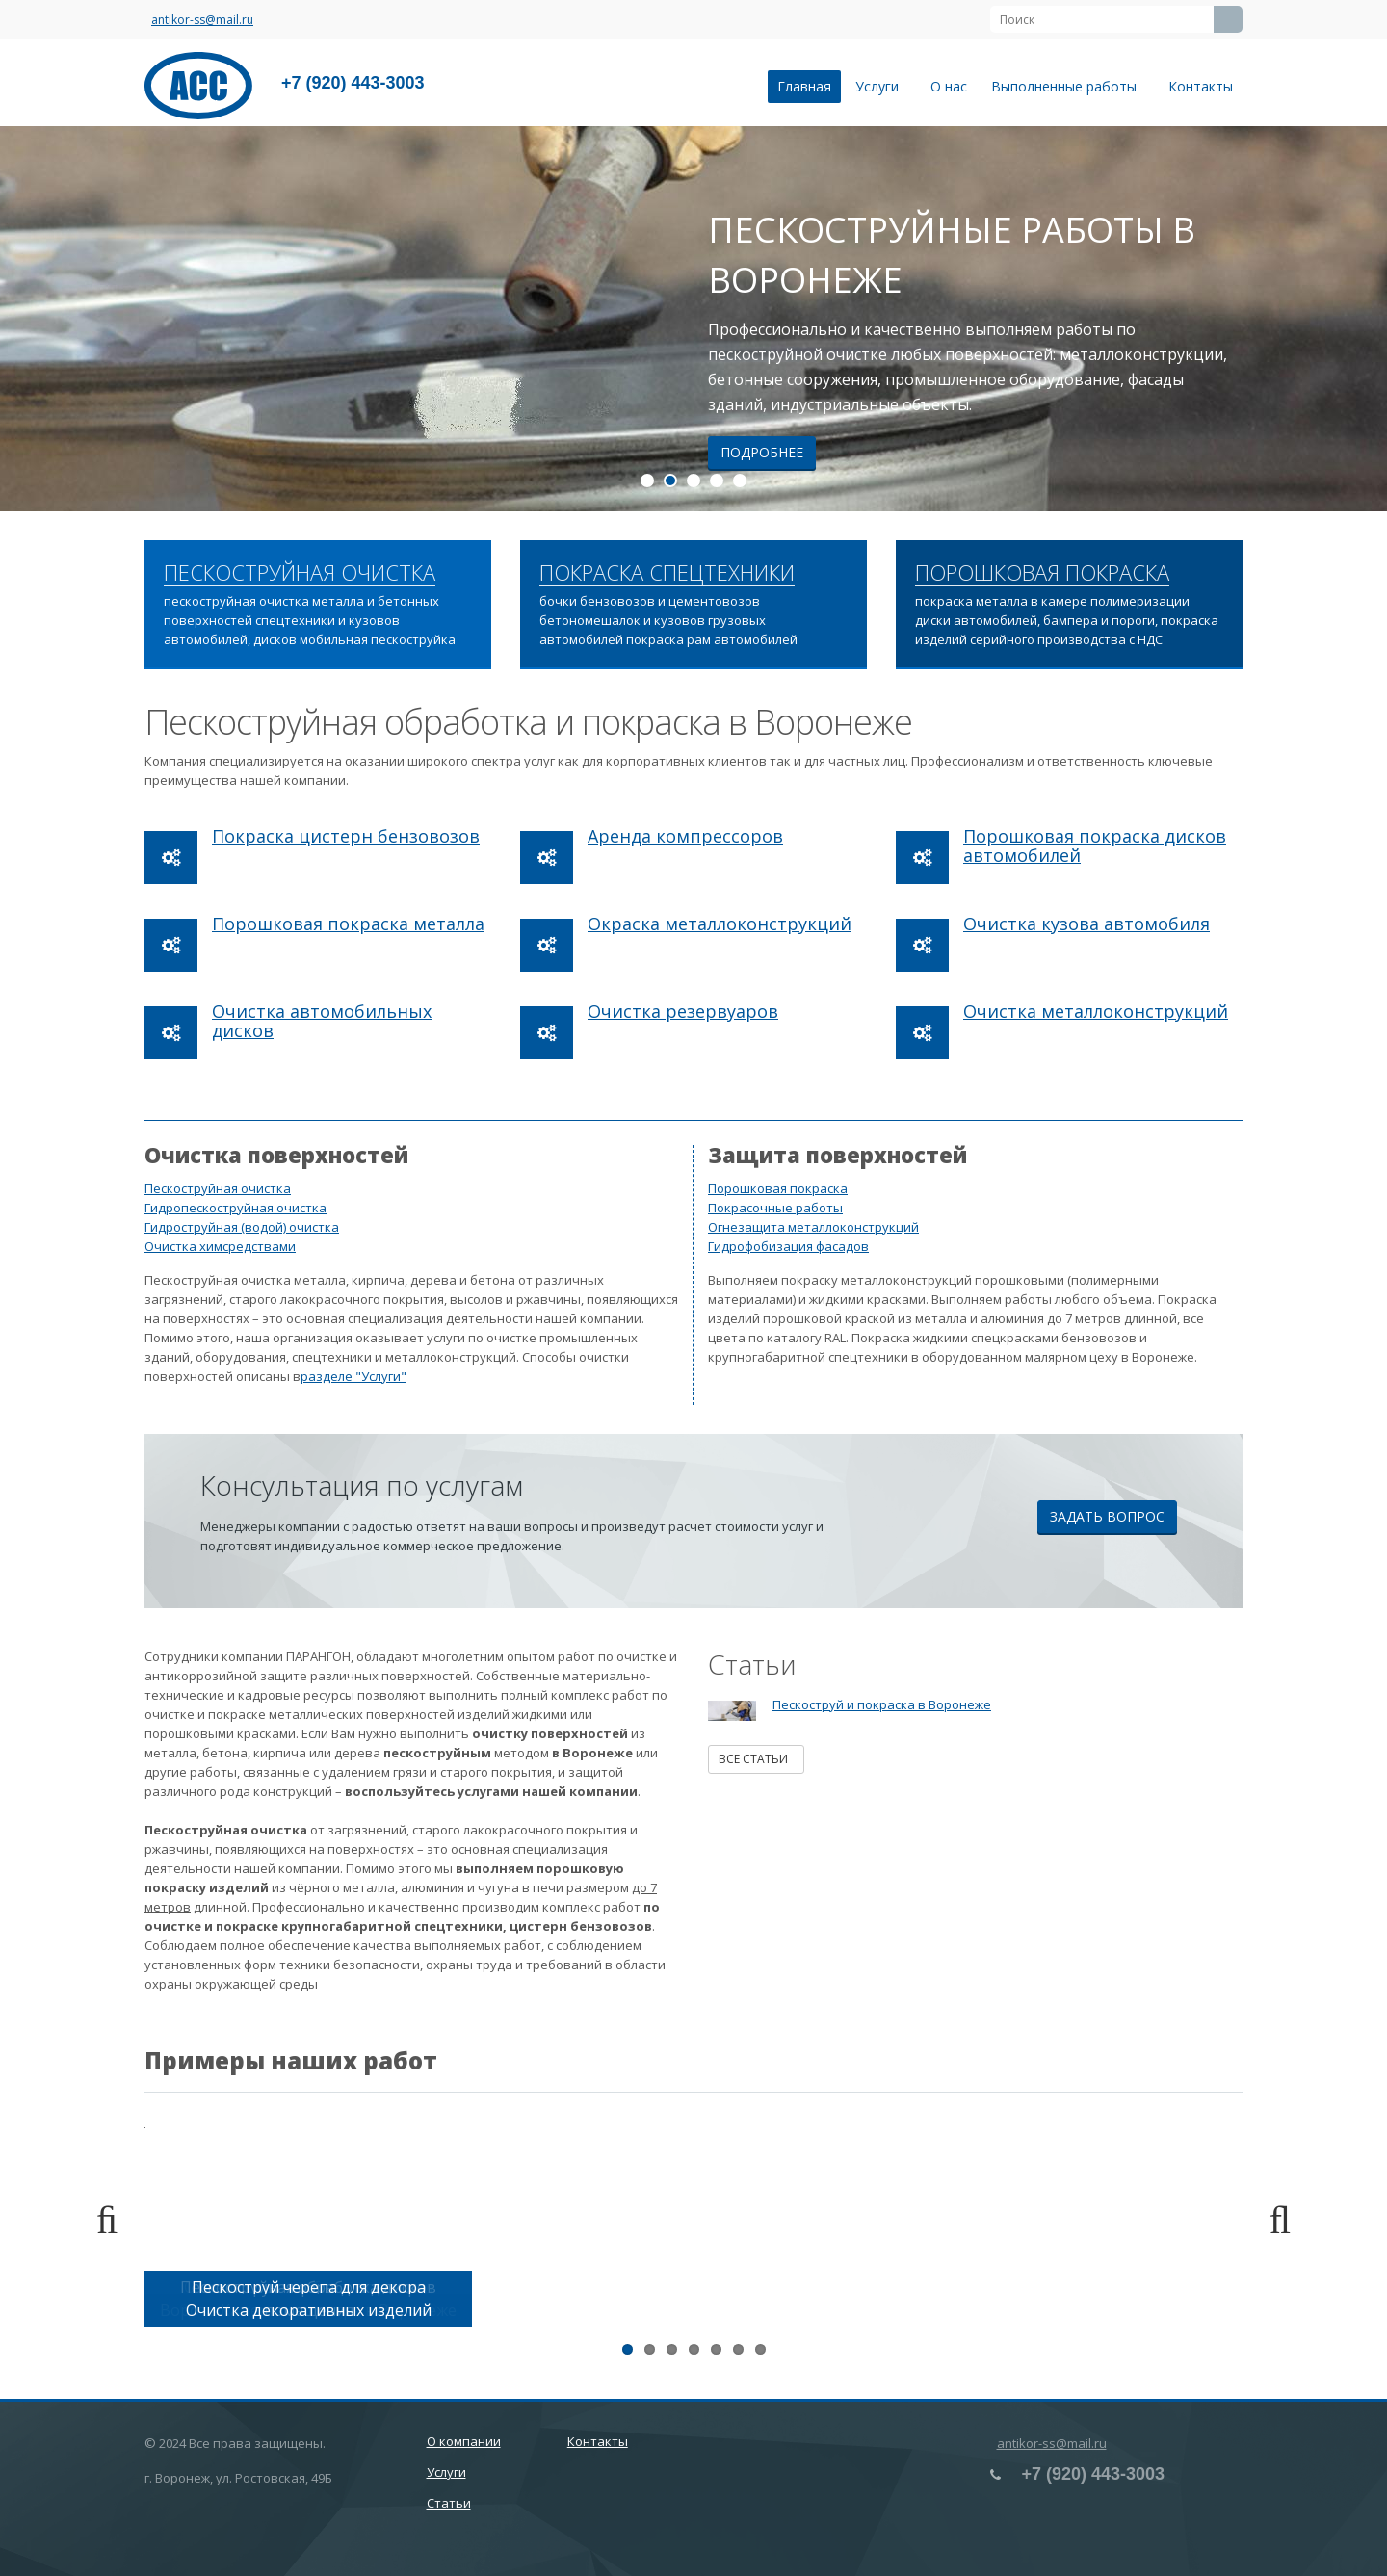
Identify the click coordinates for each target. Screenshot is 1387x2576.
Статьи (449, 2502)
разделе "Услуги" (353, 1376)
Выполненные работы (1067, 86)
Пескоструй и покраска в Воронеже (881, 1704)
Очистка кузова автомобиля (1086, 923)
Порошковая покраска (778, 1188)
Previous (115, 2220)
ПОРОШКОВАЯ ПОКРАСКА (1042, 572)
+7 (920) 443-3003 (353, 82)
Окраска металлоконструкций (719, 923)
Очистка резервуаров (683, 1011)
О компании (464, 2441)
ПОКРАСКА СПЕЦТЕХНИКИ (667, 572)
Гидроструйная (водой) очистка (241, 1227)
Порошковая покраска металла (348, 923)
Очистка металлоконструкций (1095, 1011)
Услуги (880, 86)
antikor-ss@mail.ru (202, 20)
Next (1271, 2220)
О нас (948, 86)
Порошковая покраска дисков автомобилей (1094, 845)
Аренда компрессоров (685, 835)
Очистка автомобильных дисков (322, 1021)
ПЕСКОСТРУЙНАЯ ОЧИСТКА (299, 572)
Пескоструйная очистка (217, 1188)
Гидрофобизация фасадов (788, 1246)
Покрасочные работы (775, 1207)
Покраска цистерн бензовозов (346, 835)
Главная (804, 86)
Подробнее (761, 452)
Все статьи (756, 1759)
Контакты (1200, 86)
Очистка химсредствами (220, 1246)
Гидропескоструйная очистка (235, 1207)
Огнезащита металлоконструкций (813, 1227)
